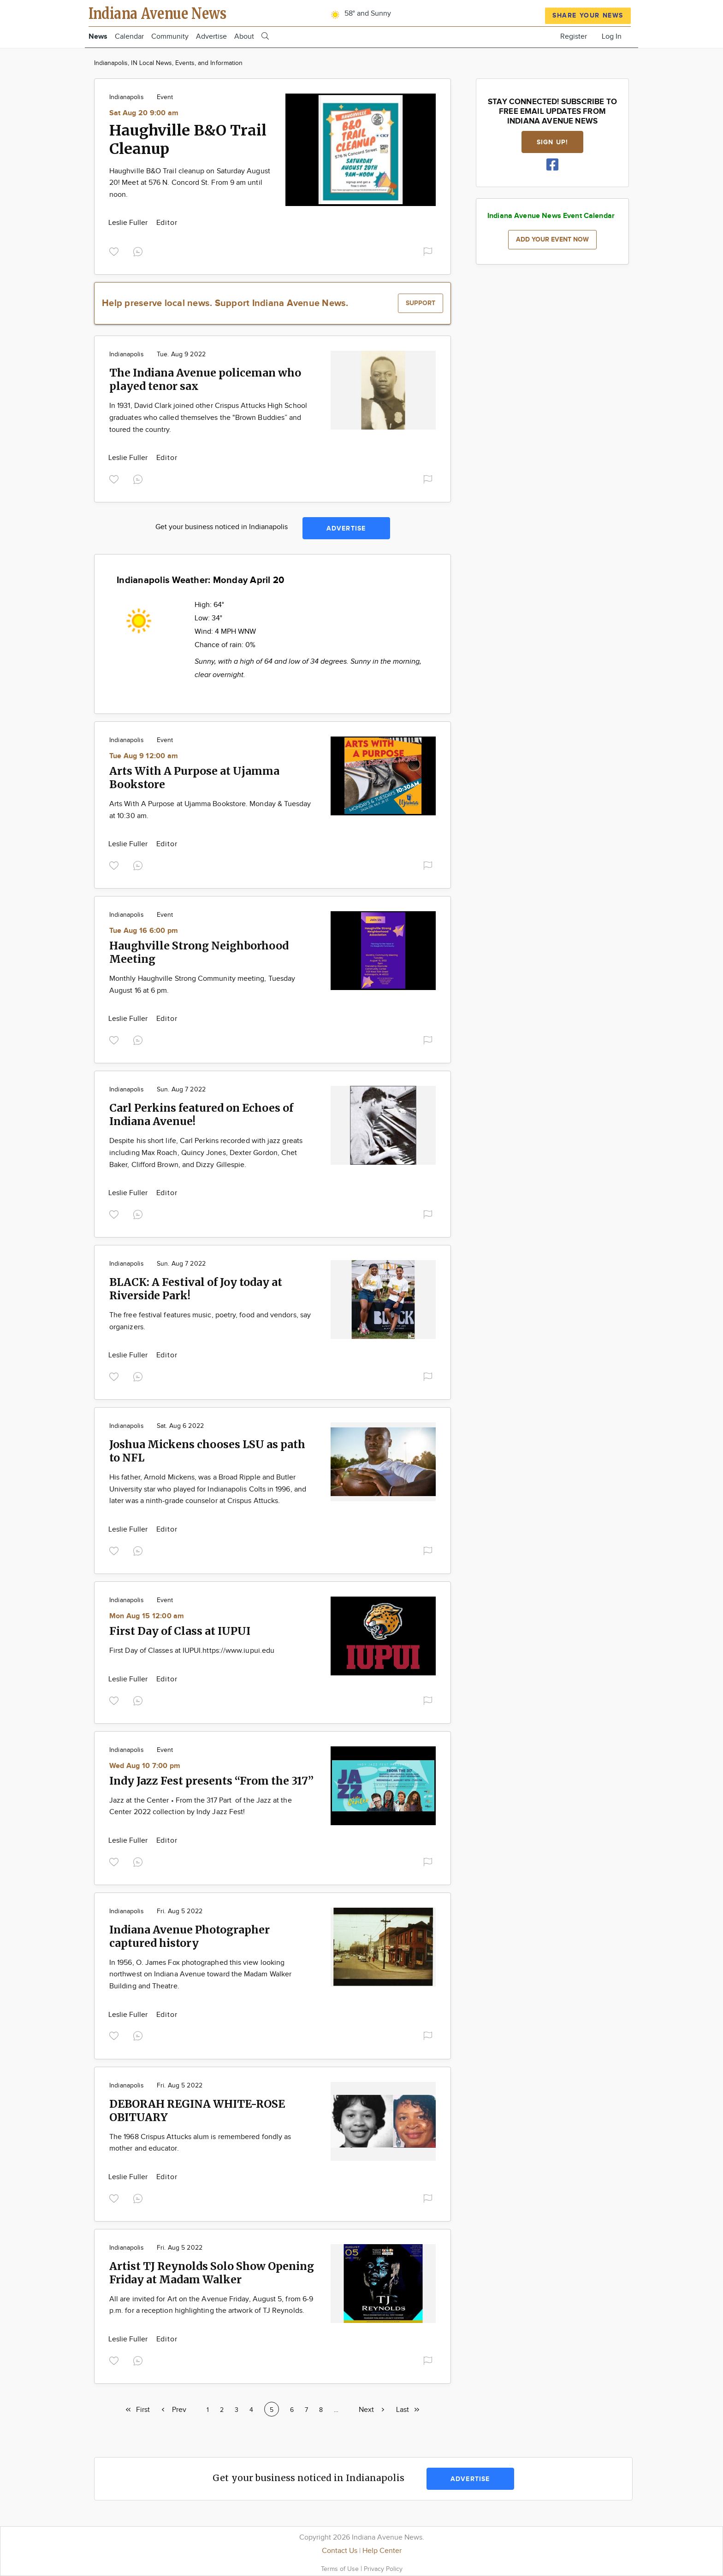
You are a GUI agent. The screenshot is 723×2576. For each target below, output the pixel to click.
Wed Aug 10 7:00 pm (144, 1766)
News (98, 36)
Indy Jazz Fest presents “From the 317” (211, 1780)
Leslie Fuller (129, 222)
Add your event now (552, 239)
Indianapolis (126, 97)
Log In (612, 36)
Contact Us (339, 2551)
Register (573, 36)
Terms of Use (341, 2569)
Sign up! (552, 142)
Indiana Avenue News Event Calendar (551, 216)
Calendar (129, 36)
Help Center (382, 2551)
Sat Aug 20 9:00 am (143, 113)
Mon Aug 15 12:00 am (146, 1616)
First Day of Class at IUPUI (179, 1631)
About (244, 36)
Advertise (211, 36)
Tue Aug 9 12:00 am (143, 756)
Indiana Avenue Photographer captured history (189, 1936)
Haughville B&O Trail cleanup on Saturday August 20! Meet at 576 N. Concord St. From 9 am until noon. (189, 183)
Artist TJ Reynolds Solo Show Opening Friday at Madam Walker (211, 2272)
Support (420, 303)
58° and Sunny (359, 13)
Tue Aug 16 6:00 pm (143, 930)
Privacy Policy (383, 2569)
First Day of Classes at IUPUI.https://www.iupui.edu (191, 1650)
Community (170, 36)
